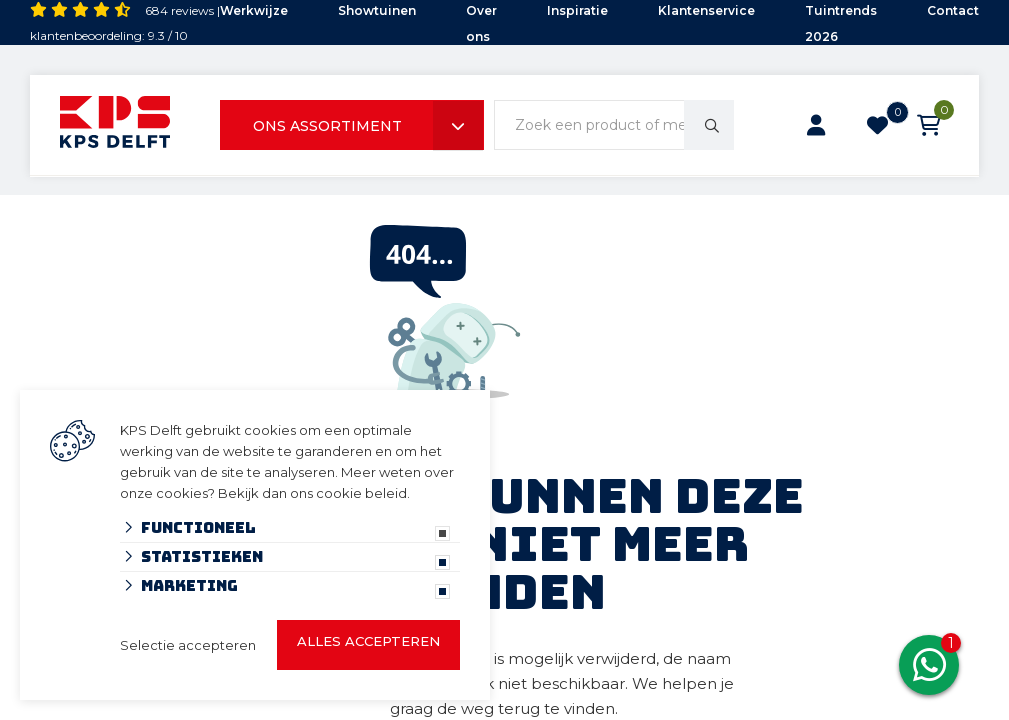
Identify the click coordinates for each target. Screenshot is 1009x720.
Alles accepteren (368, 641)
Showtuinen (377, 10)
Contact (953, 10)
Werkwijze (254, 10)
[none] (709, 125)
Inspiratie (577, 10)
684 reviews (179, 10)
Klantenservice (706, 10)
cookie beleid (361, 493)
